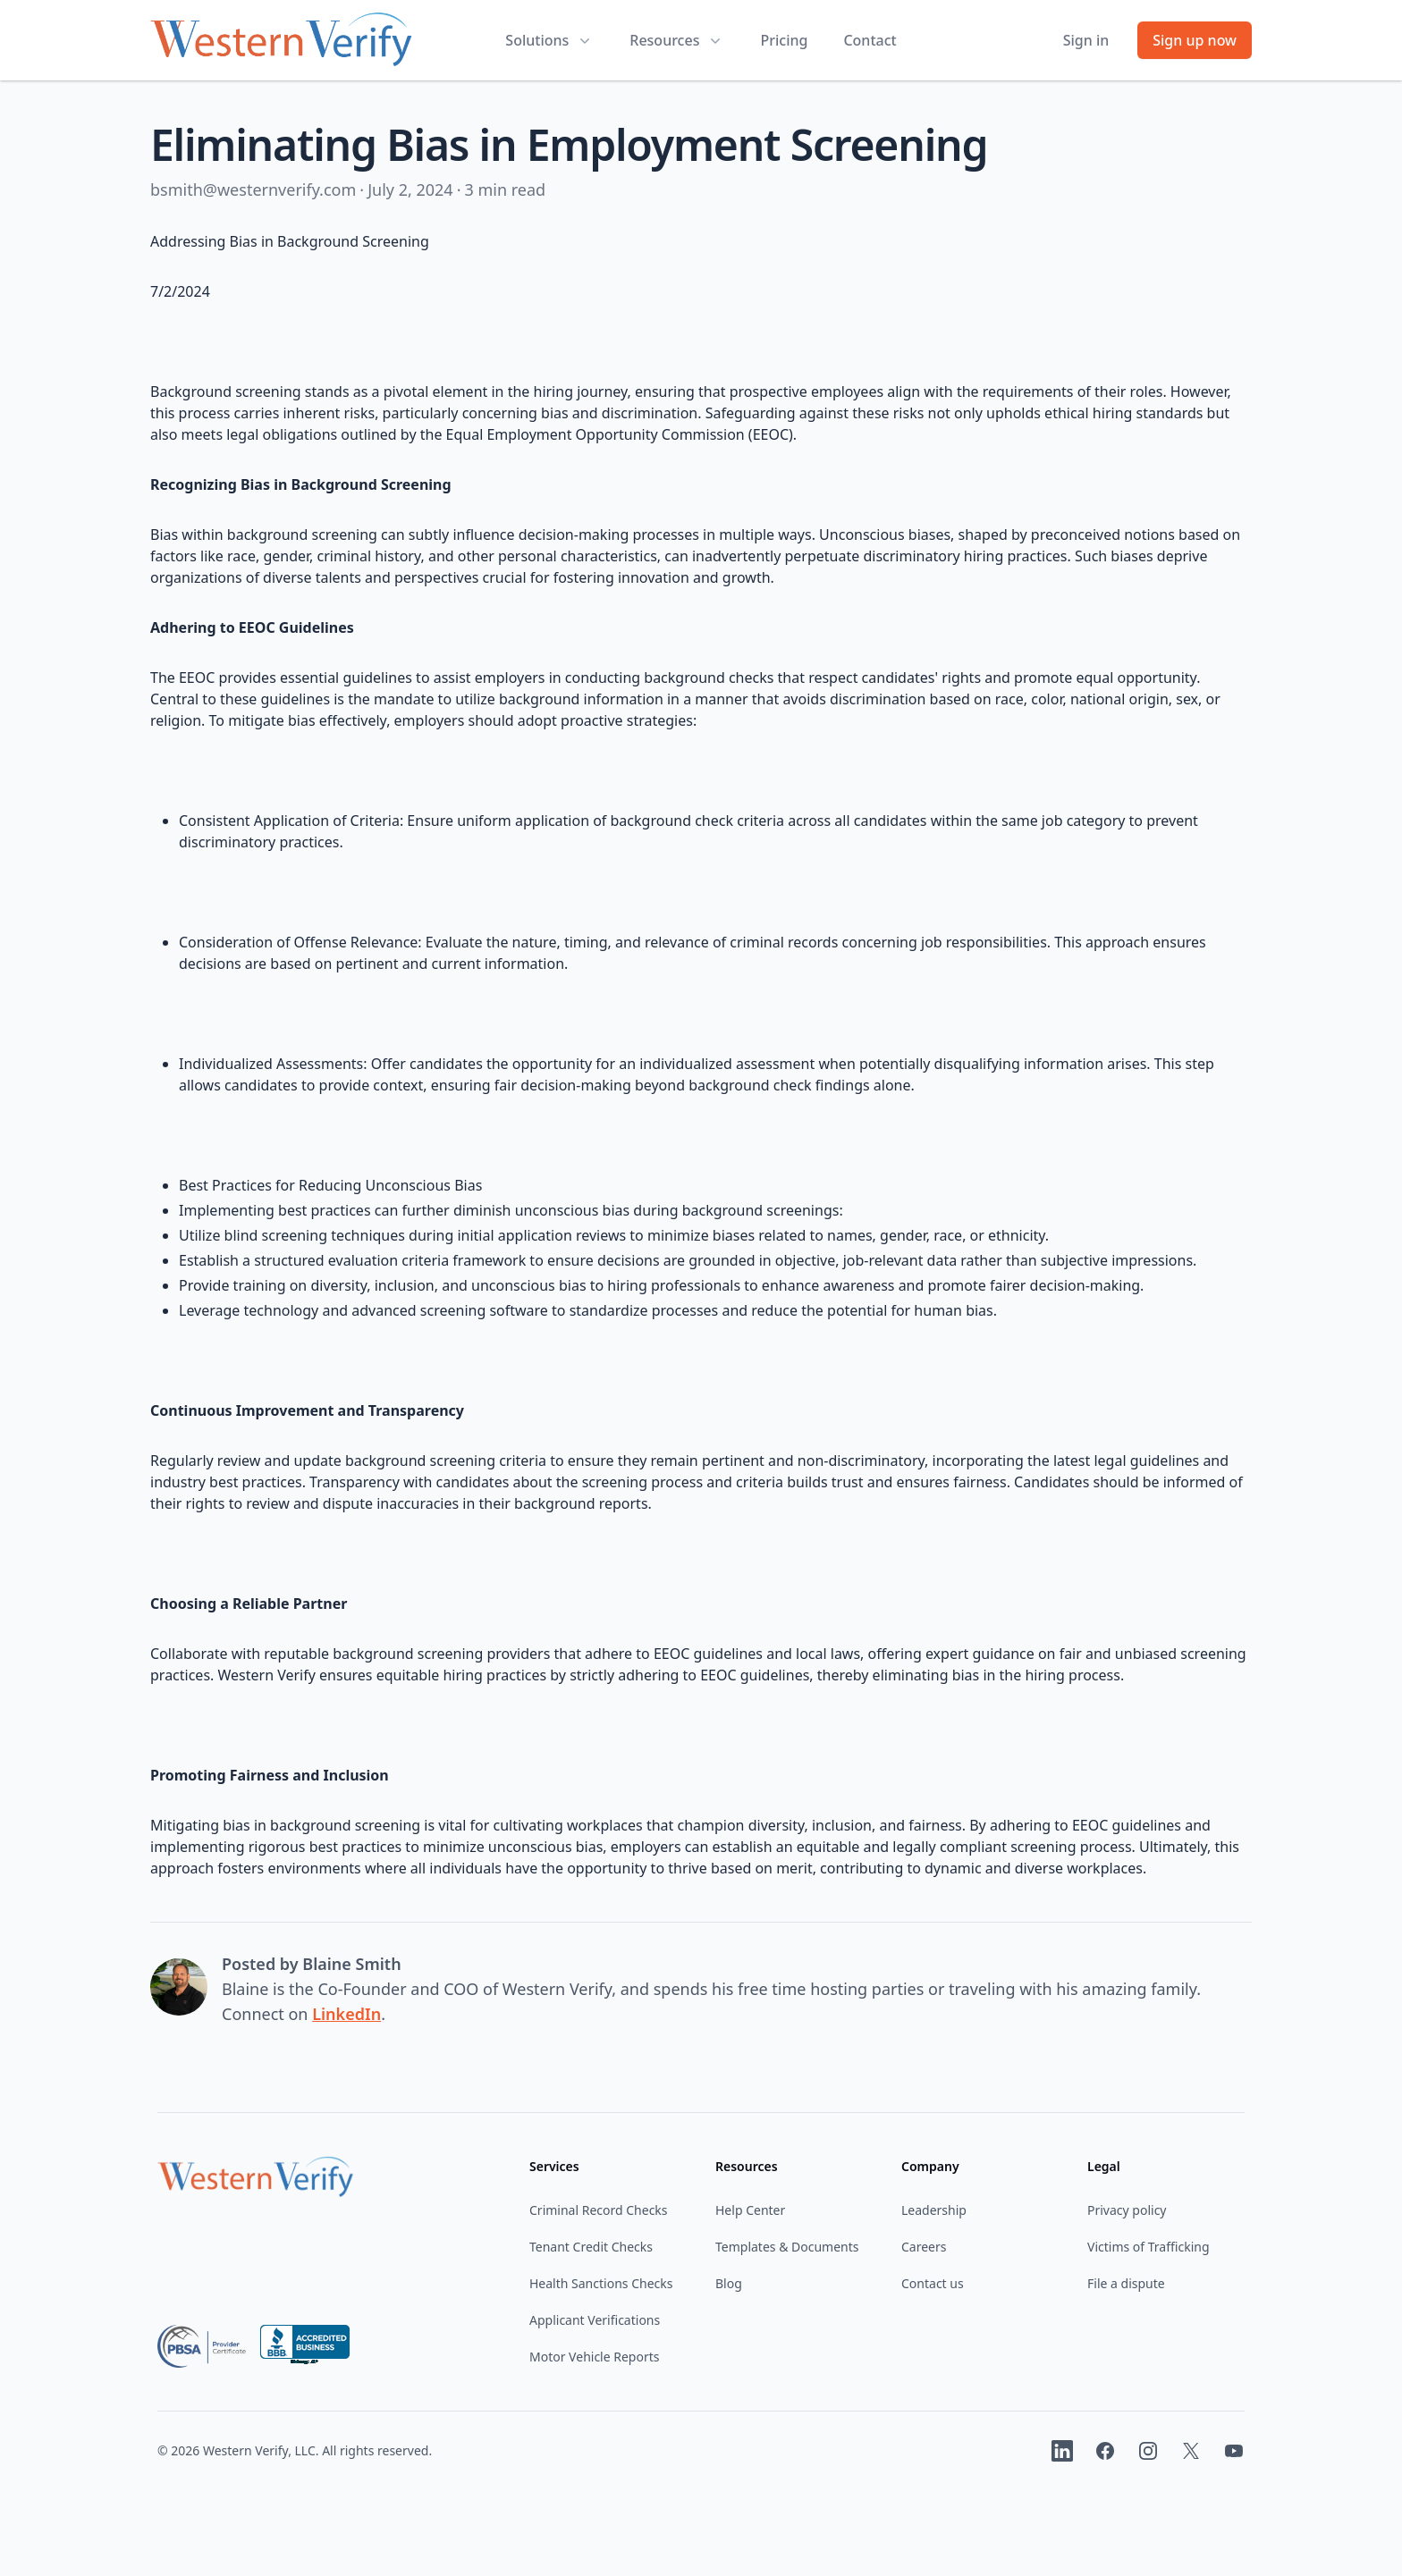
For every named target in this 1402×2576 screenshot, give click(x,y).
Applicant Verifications (594, 2319)
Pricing (783, 40)
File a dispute (1126, 2283)
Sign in (1086, 40)
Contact (869, 40)
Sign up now (1195, 40)
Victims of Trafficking (1148, 2246)
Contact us (932, 2283)
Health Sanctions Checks (600, 2283)
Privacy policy (1127, 2209)
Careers (923, 2246)
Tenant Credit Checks (591, 2246)
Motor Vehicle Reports (594, 2356)
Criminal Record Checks (598, 2209)
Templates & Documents (787, 2246)
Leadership (934, 2209)
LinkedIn (346, 2014)
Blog (728, 2283)
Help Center (750, 2209)
